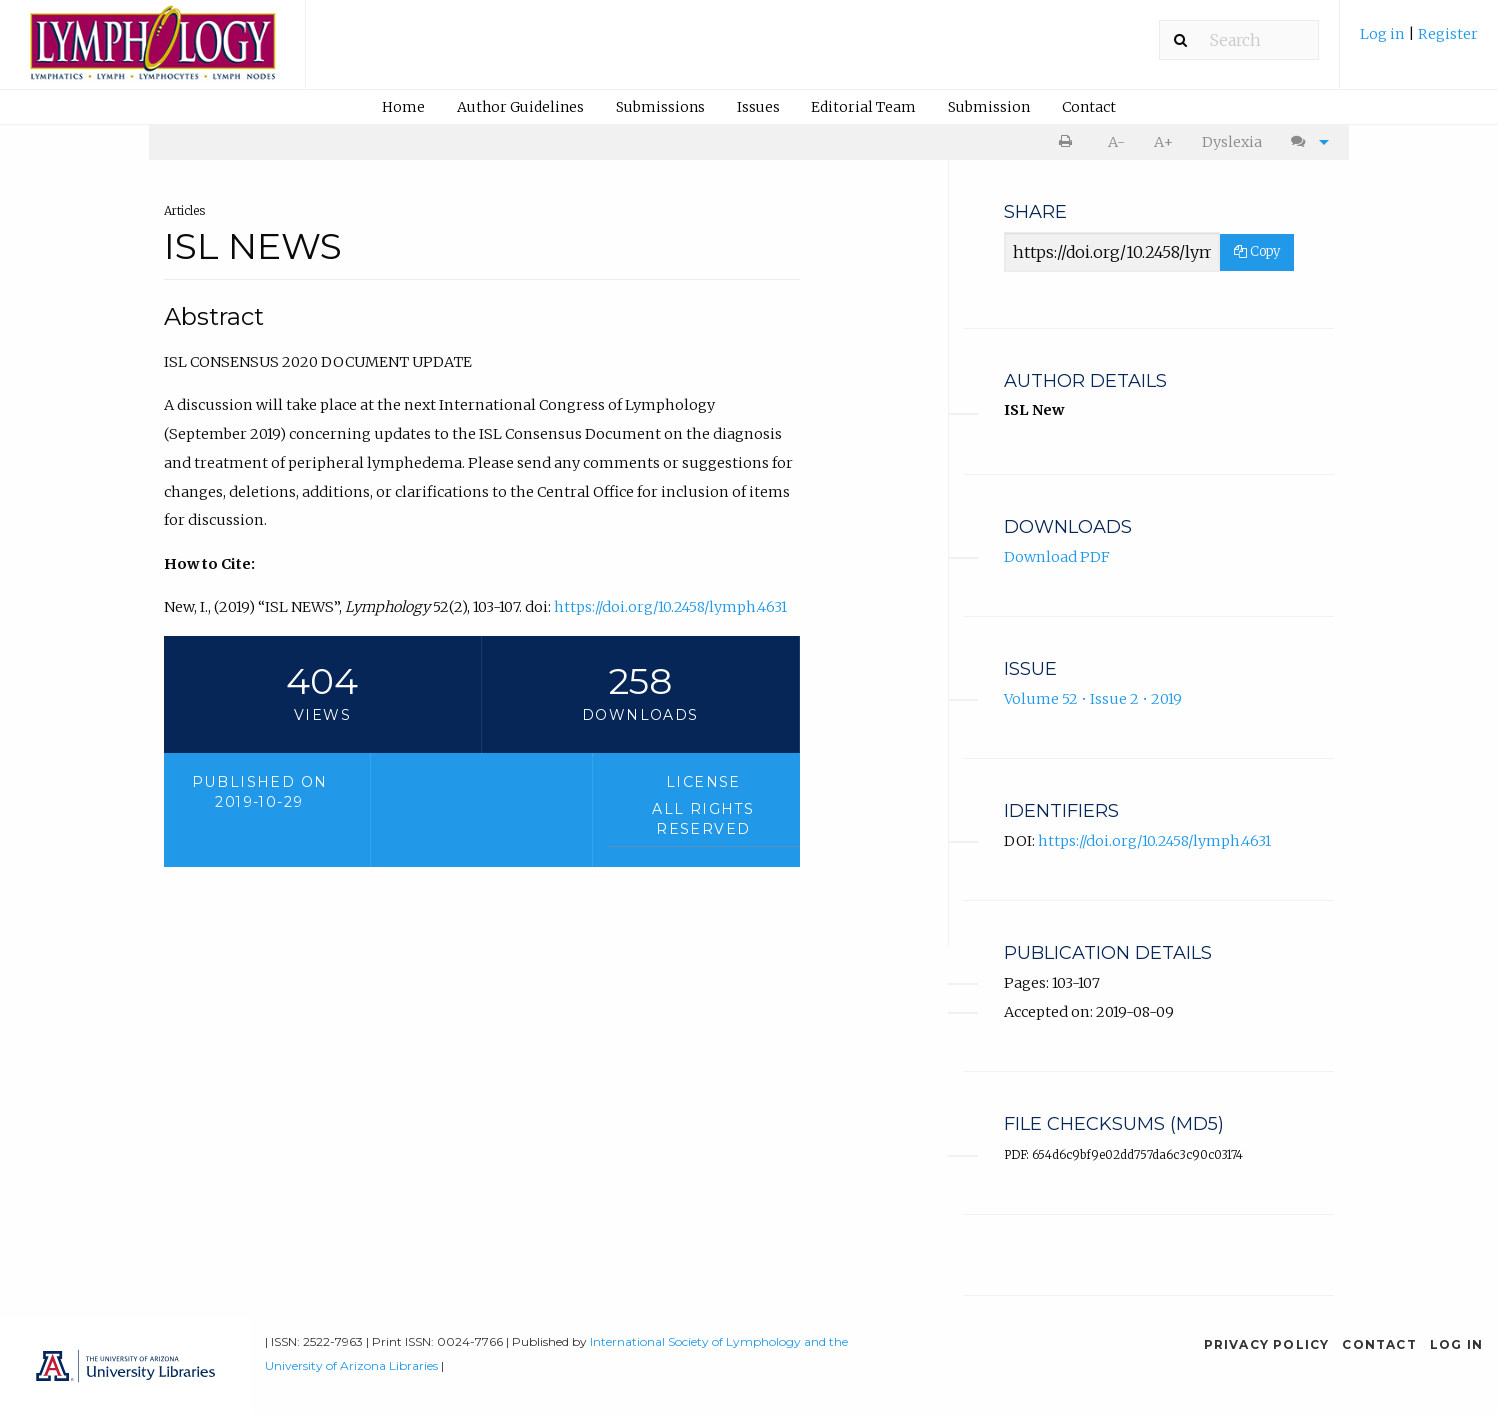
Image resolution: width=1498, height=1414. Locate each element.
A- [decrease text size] (1116, 142)
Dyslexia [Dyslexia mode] (1232, 142)
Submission (989, 107)
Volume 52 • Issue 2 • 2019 (1093, 699)
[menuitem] (1419, 41)
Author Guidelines (520, 107)
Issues (758, 107)
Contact (1089, 107)
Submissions (660, 107)
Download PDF (1057, 557)
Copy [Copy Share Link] (1257, 251)
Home (403, 107)
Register (1448, 34)
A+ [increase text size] (1163, 142)
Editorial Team (863, 107)
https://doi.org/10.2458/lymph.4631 (670, 607)
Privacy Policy (1267, 1344)
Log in (1384, 34)
